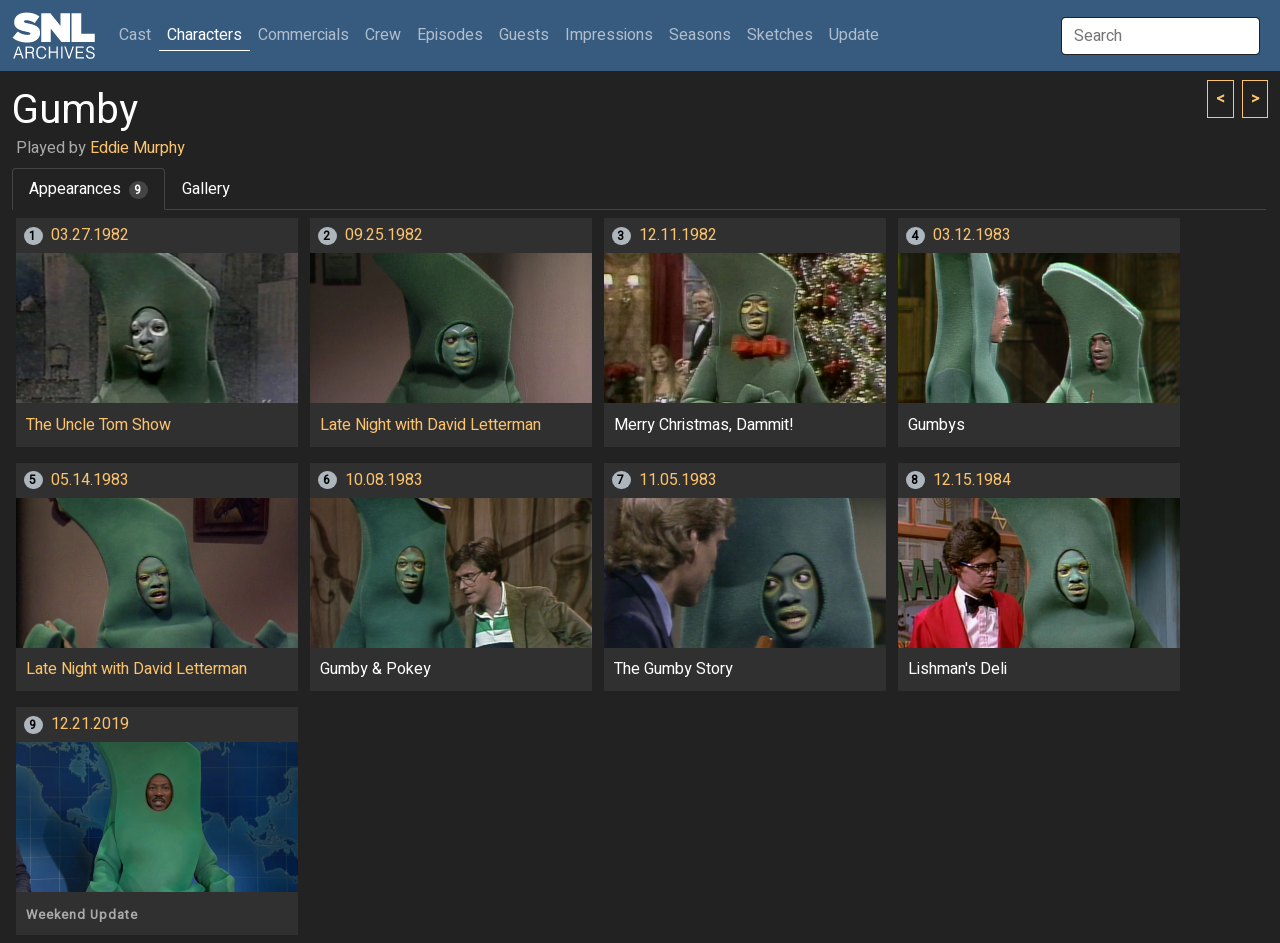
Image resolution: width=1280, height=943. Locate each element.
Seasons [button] (700, 35)
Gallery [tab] (206, 189)
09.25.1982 (384, 235)
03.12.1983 (972, 235)
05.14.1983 (90, 480)
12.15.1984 (972, 480)
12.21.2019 (90, 724)
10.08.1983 (384, 480)
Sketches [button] (780, 35)
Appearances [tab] (88, 189)
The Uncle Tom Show (98, 425)
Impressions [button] (609, 35)
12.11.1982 (678, 235)
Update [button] (854, 35)
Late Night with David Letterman (430, 425)
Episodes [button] (450, 35)
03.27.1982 (90, 235)
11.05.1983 (678, 480)
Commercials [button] (303, 35)
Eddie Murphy (137, 148)
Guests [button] (524, 35)
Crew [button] (383, 35)
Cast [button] (139, 34)
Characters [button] (204, 35)
